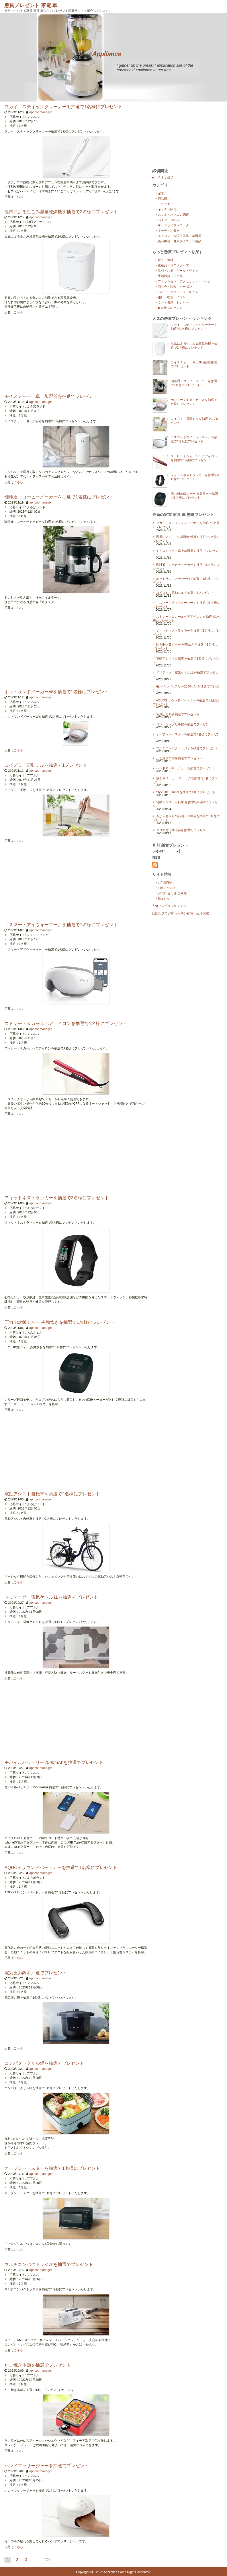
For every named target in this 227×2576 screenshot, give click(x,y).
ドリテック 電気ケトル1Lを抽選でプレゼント (51, 1597)
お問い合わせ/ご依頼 (172, 893)
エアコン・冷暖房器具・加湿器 (179, 236)
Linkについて (167, 888)
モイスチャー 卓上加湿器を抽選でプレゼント (51, 396)
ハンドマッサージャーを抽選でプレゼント (46, 2465)
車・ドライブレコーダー (175, 225)
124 (48, 2560)
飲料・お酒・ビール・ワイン (178, 270)
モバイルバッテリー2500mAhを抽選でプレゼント (53, 1762)
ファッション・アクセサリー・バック (184, 281)
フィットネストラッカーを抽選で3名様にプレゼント (56, 1197)
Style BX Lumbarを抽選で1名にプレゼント (185, 792)
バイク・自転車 (169, 220)
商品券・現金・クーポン (175, 286)
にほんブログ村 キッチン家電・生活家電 (180, 913)
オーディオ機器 (169, 230)
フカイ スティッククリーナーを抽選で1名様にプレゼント (63, 106)
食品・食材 (165, 260)
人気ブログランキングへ (169, 906)
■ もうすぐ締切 (162, 177)
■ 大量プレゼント (170, 308)
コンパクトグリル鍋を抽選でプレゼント (44, 2063)
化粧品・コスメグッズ (173, 265)
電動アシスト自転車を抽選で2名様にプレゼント (52, 1493)
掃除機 (162, 198)
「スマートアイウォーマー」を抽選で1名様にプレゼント (61, 924)
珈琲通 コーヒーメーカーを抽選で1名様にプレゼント (58, 496)
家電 (161, 193)
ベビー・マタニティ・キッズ (178, 292)
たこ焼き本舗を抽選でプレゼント (37, 2365)
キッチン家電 (167, 209)
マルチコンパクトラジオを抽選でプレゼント (48, 2264)
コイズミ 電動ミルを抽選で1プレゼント (45, 765)
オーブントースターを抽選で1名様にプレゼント (52, 2168)
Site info (163, 898)
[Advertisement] (75, 353)
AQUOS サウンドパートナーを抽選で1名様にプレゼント (60, 1867)
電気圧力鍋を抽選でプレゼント (35, 1972)
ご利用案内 (165, 882)
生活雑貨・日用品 (170, 276)
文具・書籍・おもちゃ (173, 302)
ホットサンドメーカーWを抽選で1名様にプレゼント (56, 691)
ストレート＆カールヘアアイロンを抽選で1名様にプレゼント (65, 1023)
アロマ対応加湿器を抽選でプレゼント (182, 830)
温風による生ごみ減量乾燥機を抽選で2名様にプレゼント (61, 211)
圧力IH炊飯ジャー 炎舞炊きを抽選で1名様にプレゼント (59, 1322)
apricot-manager (40, 112)
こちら (18, 197)
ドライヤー (165, 204)
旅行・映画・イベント (173, 297)
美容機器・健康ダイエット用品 (179, 241)
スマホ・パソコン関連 (173, 214)
